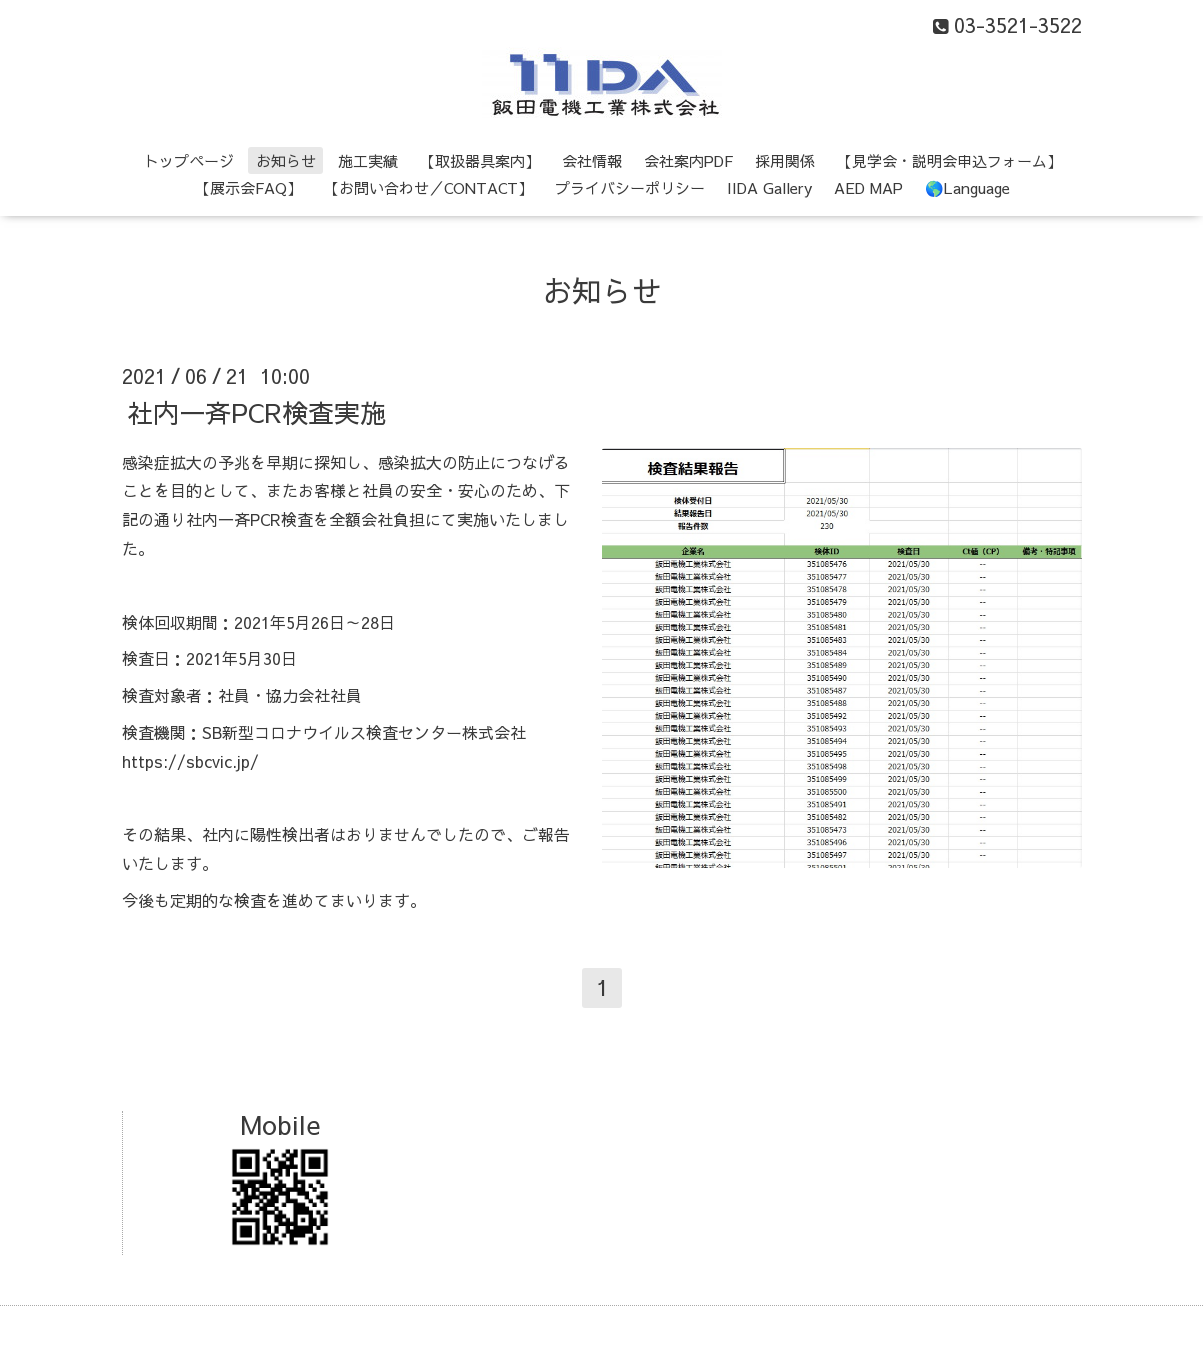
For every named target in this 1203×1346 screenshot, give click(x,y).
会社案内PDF (688, 160)
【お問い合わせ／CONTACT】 (428, 187)
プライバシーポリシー (630, 187)
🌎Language (967, 187)
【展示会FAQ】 (248, 187)
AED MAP (868, 187)
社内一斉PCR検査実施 (256, 411)
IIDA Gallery (769, 187)
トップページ (189, 160)
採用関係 (785, 160)
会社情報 (592, 160)
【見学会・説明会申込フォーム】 (949, 160)
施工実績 (368, 160)
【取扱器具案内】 (480, 160)
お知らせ (286, 160)
